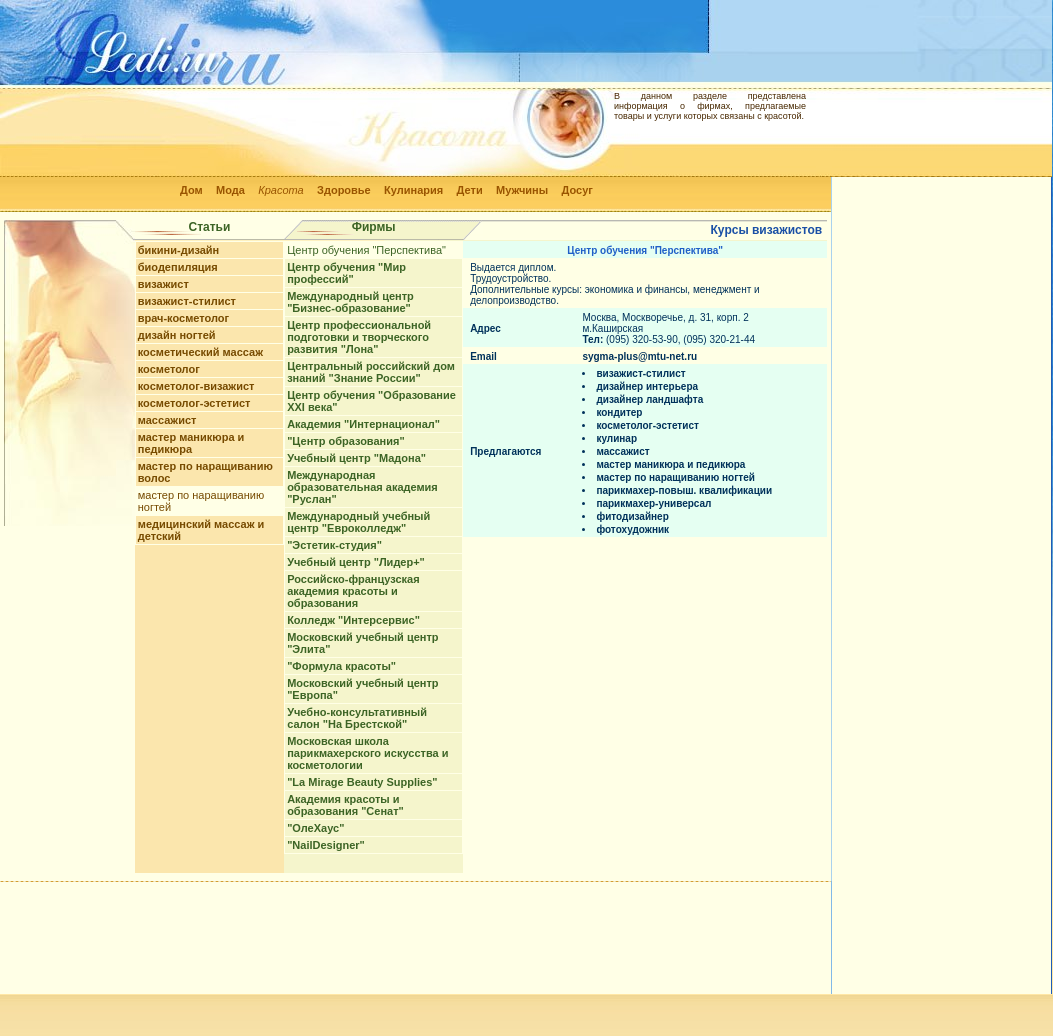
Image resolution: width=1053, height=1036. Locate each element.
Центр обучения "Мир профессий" (346, 273)
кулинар (616, 438)
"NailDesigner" (326, 845)
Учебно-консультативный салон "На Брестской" (357, 718)
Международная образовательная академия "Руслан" (362, 487)
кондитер (619, 412)
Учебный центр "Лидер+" (356, 562)
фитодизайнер (632, 516)
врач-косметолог (183, 318)
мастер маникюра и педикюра (191, 443)
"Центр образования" (345, 441)
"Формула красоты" (341, 666)
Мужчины (522, 190)
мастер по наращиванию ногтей (675, 477)
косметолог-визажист (196, 386)
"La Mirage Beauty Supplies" (362, 782)
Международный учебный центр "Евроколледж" (358, 522)
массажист (167, 420)
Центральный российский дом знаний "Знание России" (371, 372)
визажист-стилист (187, 301)
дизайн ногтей (177, 335)
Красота (281, 190)
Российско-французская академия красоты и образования (353, 591)
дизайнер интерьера (647, 386)
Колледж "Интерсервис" (353, 620)
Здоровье (344, 190)
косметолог (169, 369)
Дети (470, 190)
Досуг (576, 190)
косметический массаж (200, 352)
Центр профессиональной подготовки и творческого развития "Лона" (359, 337)
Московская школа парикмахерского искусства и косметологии (367, 753)
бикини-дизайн (179, 250)
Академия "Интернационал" (363, 424)
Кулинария (413, 190)
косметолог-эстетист (194, 403)
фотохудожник (632, 529)
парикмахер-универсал (653, 503)
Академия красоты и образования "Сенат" (345, 805)
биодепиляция (178, 267)
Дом (191, 190)
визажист (163, 284)
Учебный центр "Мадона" (356, 458)
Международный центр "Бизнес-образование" (350, 302)
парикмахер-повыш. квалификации (684, 490)
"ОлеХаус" (315, 828)
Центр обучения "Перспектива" (366, 250)
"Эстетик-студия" (334, 545)
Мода (230, 190)
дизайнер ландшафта (649, 399)
